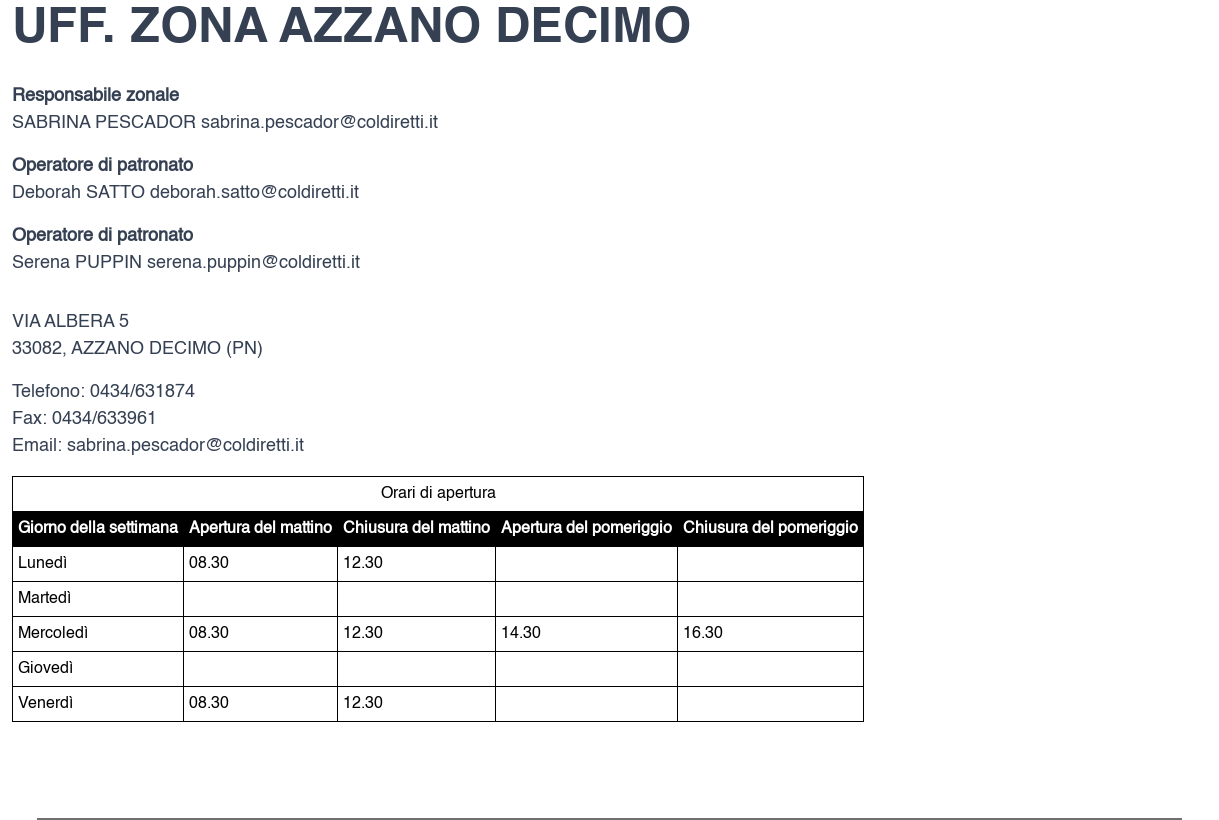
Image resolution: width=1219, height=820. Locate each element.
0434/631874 (142, 392)
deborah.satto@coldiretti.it (254, 193)
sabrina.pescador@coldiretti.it (319, 123)
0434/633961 (104, 419)
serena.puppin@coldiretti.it (253, 263)
